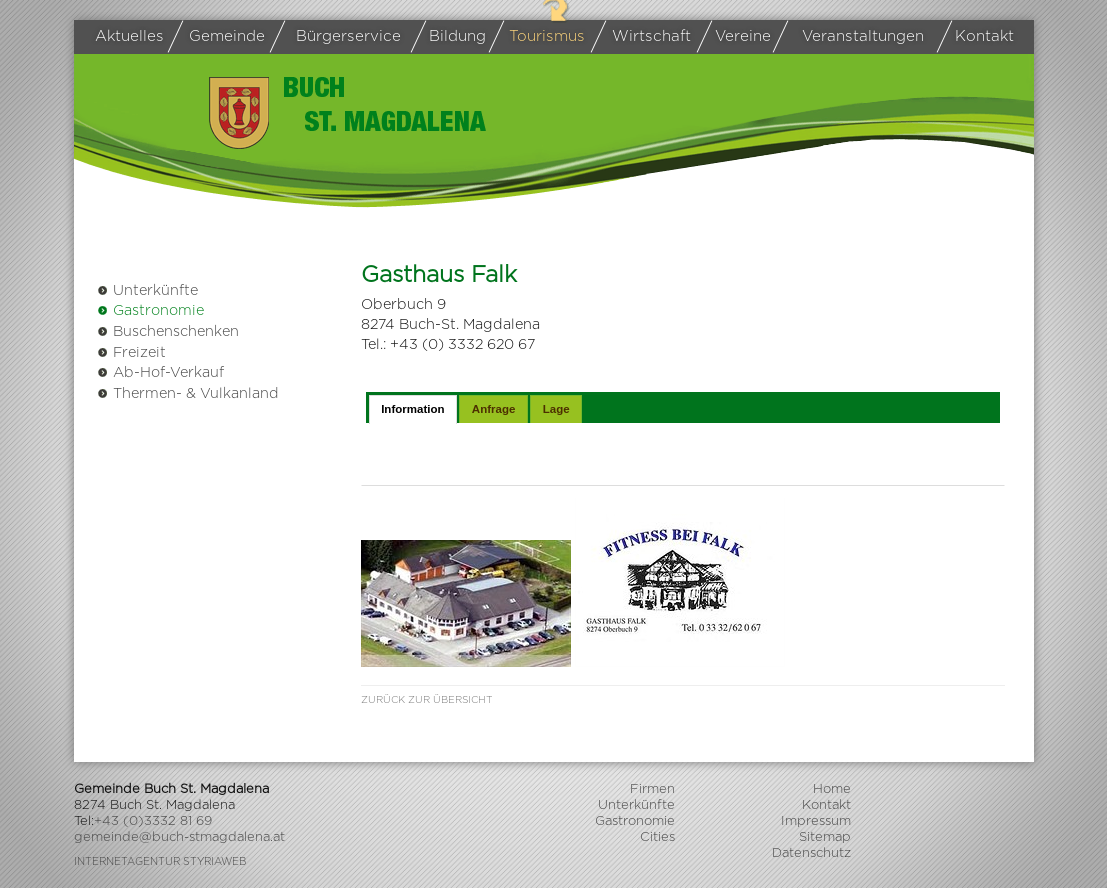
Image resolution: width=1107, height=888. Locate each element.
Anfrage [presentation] (494, 409)
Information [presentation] (412, 409)
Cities (657, 837)
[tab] (413, 409)
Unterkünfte (147, 290)
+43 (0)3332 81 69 (153, 821)
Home (832, 789)
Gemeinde (220, 37)
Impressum (816, 821)
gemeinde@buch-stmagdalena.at (179, 837)
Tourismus (541, 37)
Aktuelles (129, 36)
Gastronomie (150, 310)
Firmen (652, 789)
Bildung (452, 37)
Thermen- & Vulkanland (188, 393)
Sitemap (825, 837)
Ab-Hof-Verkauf (160, 372)
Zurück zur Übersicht (427, 700)
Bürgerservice (339, 37)
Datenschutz (811, 853)
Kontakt (979, 37)
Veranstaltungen (851, 37)
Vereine (737, 37)
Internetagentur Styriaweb (160, 862)
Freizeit (131, 352)
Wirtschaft (644, 37)
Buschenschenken (168, 331)
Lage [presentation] (556, 409)
